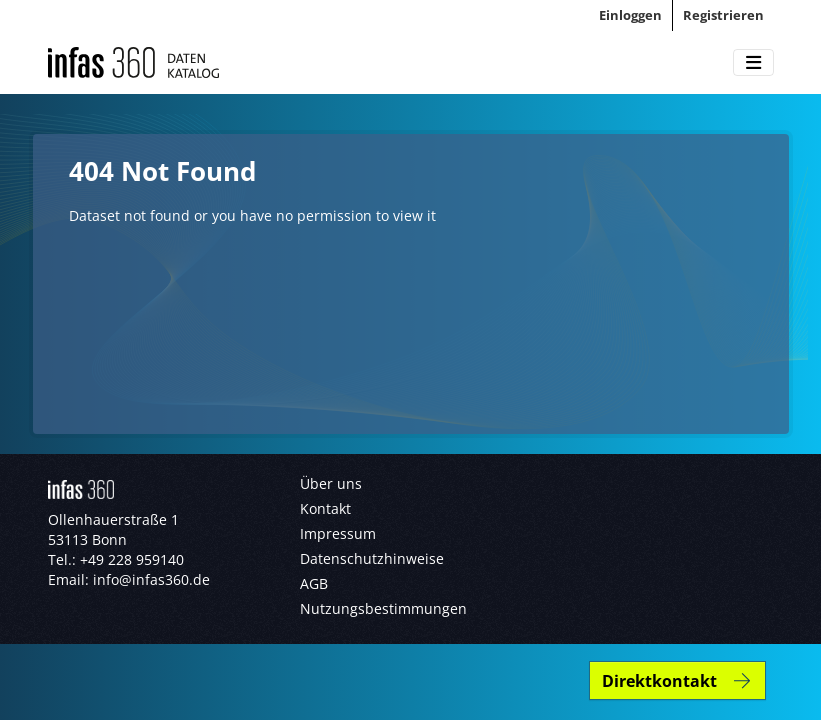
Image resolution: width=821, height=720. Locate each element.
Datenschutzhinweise (372, 558)
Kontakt (325, 508)
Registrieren (723, 15)
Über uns (331, 483)
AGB (314, 583)
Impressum (338, 533)
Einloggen (630, 15)
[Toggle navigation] (753, 63)
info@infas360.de (151, 579)
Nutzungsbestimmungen (383, 608)
